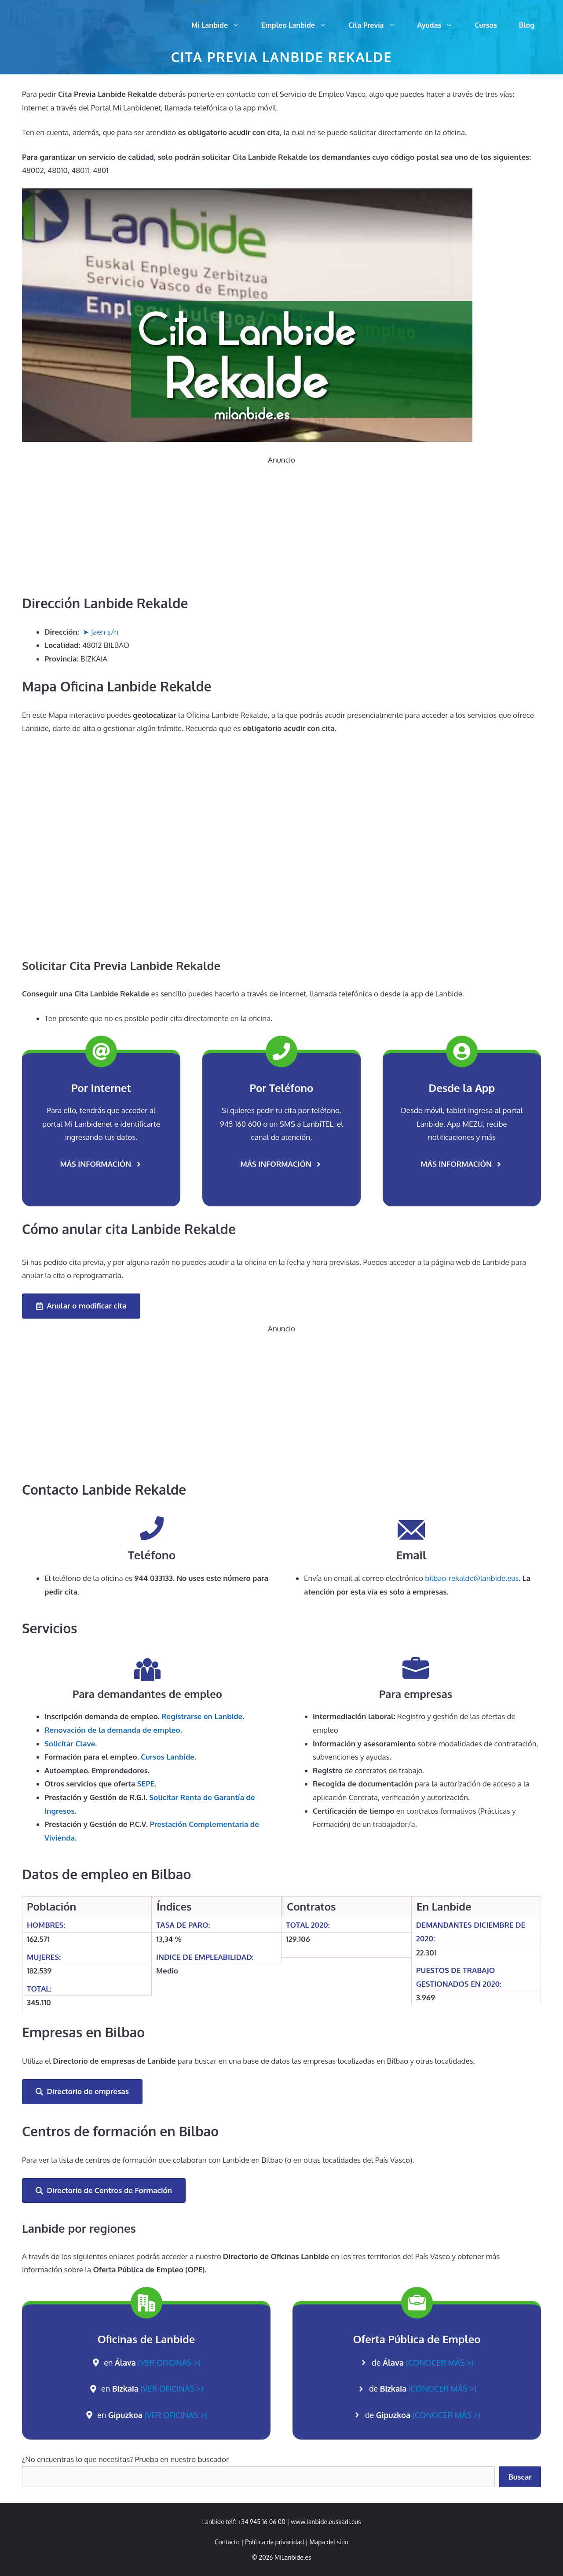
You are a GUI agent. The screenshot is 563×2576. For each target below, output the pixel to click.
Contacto (227, 2542)
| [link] (326, 2542)
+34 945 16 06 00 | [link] (264, 2521)
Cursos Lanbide (167, 1756)
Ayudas (440, 25)
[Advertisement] (281, 528)
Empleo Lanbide (299, 25)
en (152, 2362)
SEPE (145, 1783)
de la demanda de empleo (112, 1729)
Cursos (486, 25)
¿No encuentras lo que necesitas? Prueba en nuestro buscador (125, 2459)
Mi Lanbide (220, 25)
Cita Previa (377, 25)
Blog (526, 25)
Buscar (520, 2476)
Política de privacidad (274, 2542)
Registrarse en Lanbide (201, 1716)
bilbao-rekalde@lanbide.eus (472, 1578)
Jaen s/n (105, 631)
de (423, 2362)
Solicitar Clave (69, 1743)
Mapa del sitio (328, 2542)
